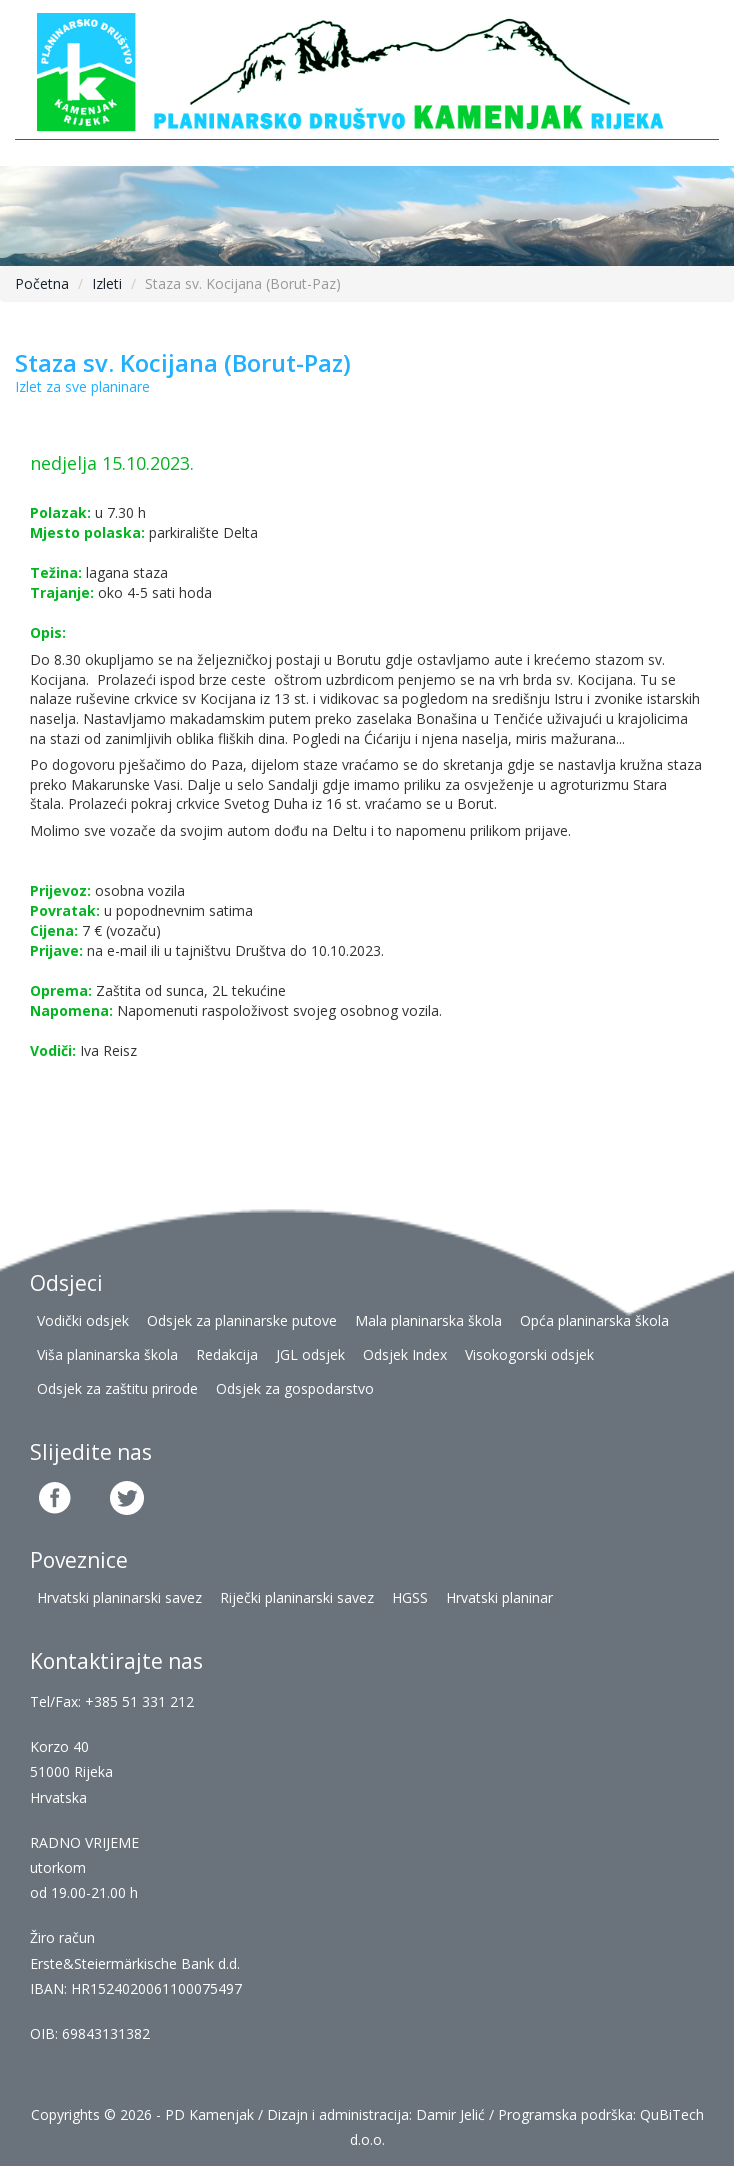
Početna (42, 283)
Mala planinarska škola (428, 1320)
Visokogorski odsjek (529, 1354)
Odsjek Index (405, 1354)
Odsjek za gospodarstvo (295, 1388)
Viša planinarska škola (107, 1354)
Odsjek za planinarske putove (242, 1320)
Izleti (107, 283)
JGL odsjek (310, 1354)
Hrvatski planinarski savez (119, 1597)
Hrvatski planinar (499, 1597)
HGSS (410, 1597)
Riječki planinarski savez (297, 1597)
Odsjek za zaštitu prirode (117, 1388)
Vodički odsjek (83, 1320)
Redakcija (227, 1354)
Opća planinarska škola (594, 1320)
